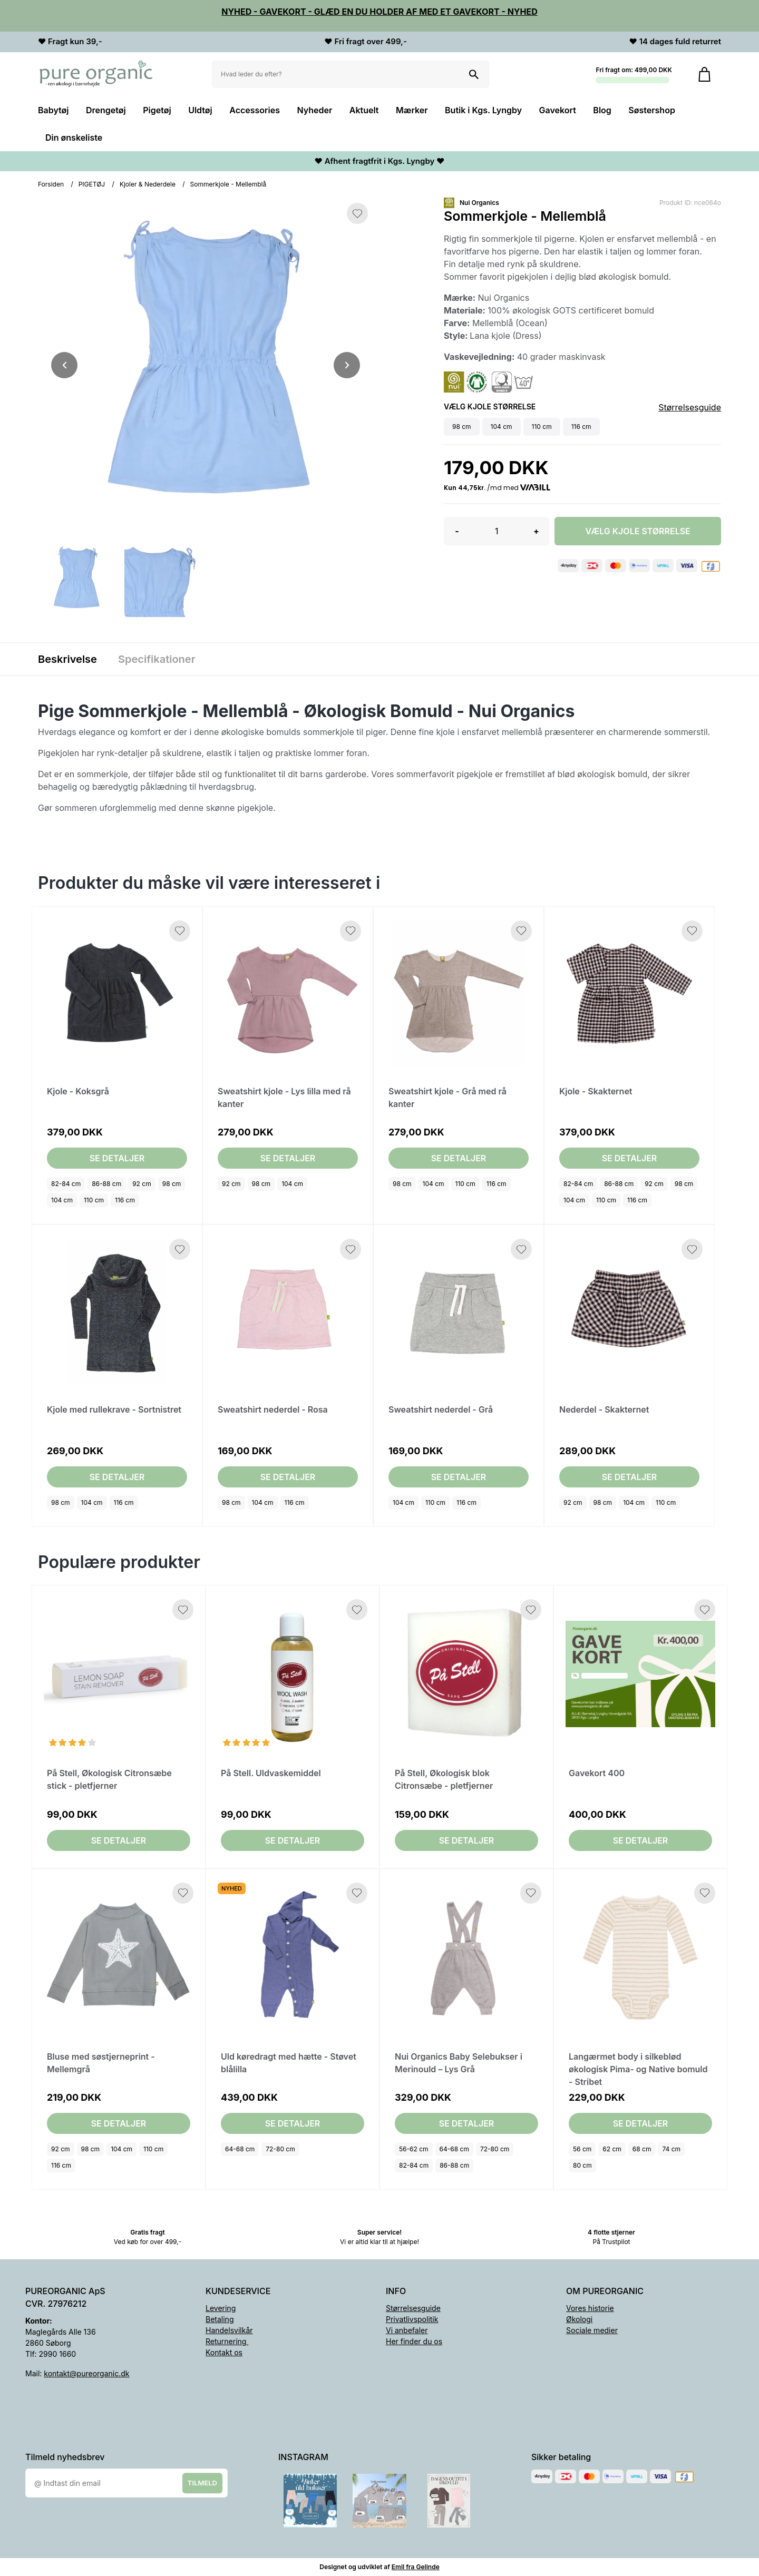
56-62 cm (414, 2149)
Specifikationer (157, 659)
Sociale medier (592, 2330)
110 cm (94, 1200)
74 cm (671, 2149)
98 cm (171, 1184)
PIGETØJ (92, 184)
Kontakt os (224, 2352)
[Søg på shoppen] (474, 74)
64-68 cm (240, 2149)
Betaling (219, 2319)
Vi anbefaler (407, 2330)
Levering (221, 2308)
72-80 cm (280, 2149)
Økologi (579, 2319)
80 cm (582, 2165)
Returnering (227, 2341)
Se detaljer (117, 1158)
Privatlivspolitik (412, 2319)
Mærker (412, 110)
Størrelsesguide (689, 407)
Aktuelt (364, 110)
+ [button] (536, 531)
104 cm (62, 1200)
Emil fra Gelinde (416, 2567)
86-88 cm (106, 1184)
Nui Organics (479, 203)
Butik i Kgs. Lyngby (483, 110)
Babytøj (53, 110)
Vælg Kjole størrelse (638, 531)
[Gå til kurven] (704, 74)
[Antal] (496, 531)
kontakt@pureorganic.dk (86, 2373)
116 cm (125, 1200)
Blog (602, 110)
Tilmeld (202, 2483)
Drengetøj (106, 110)
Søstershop (651, 110)
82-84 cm (66, 1184)
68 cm (641, 2149)
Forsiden (51, 184)
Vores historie (590, 2308)
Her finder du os (414, 2341)
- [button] (457, 531)
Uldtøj (200, 110)
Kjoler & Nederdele (148, 184)
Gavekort (557, 110)
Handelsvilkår (229, 2330)
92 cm (141, 1184)
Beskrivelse (67, 659)
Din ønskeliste (73, 137)
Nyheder (314, 110)
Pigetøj (157, 110)
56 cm (582, 2149)
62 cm (611, 2149)
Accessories (254, 110)
